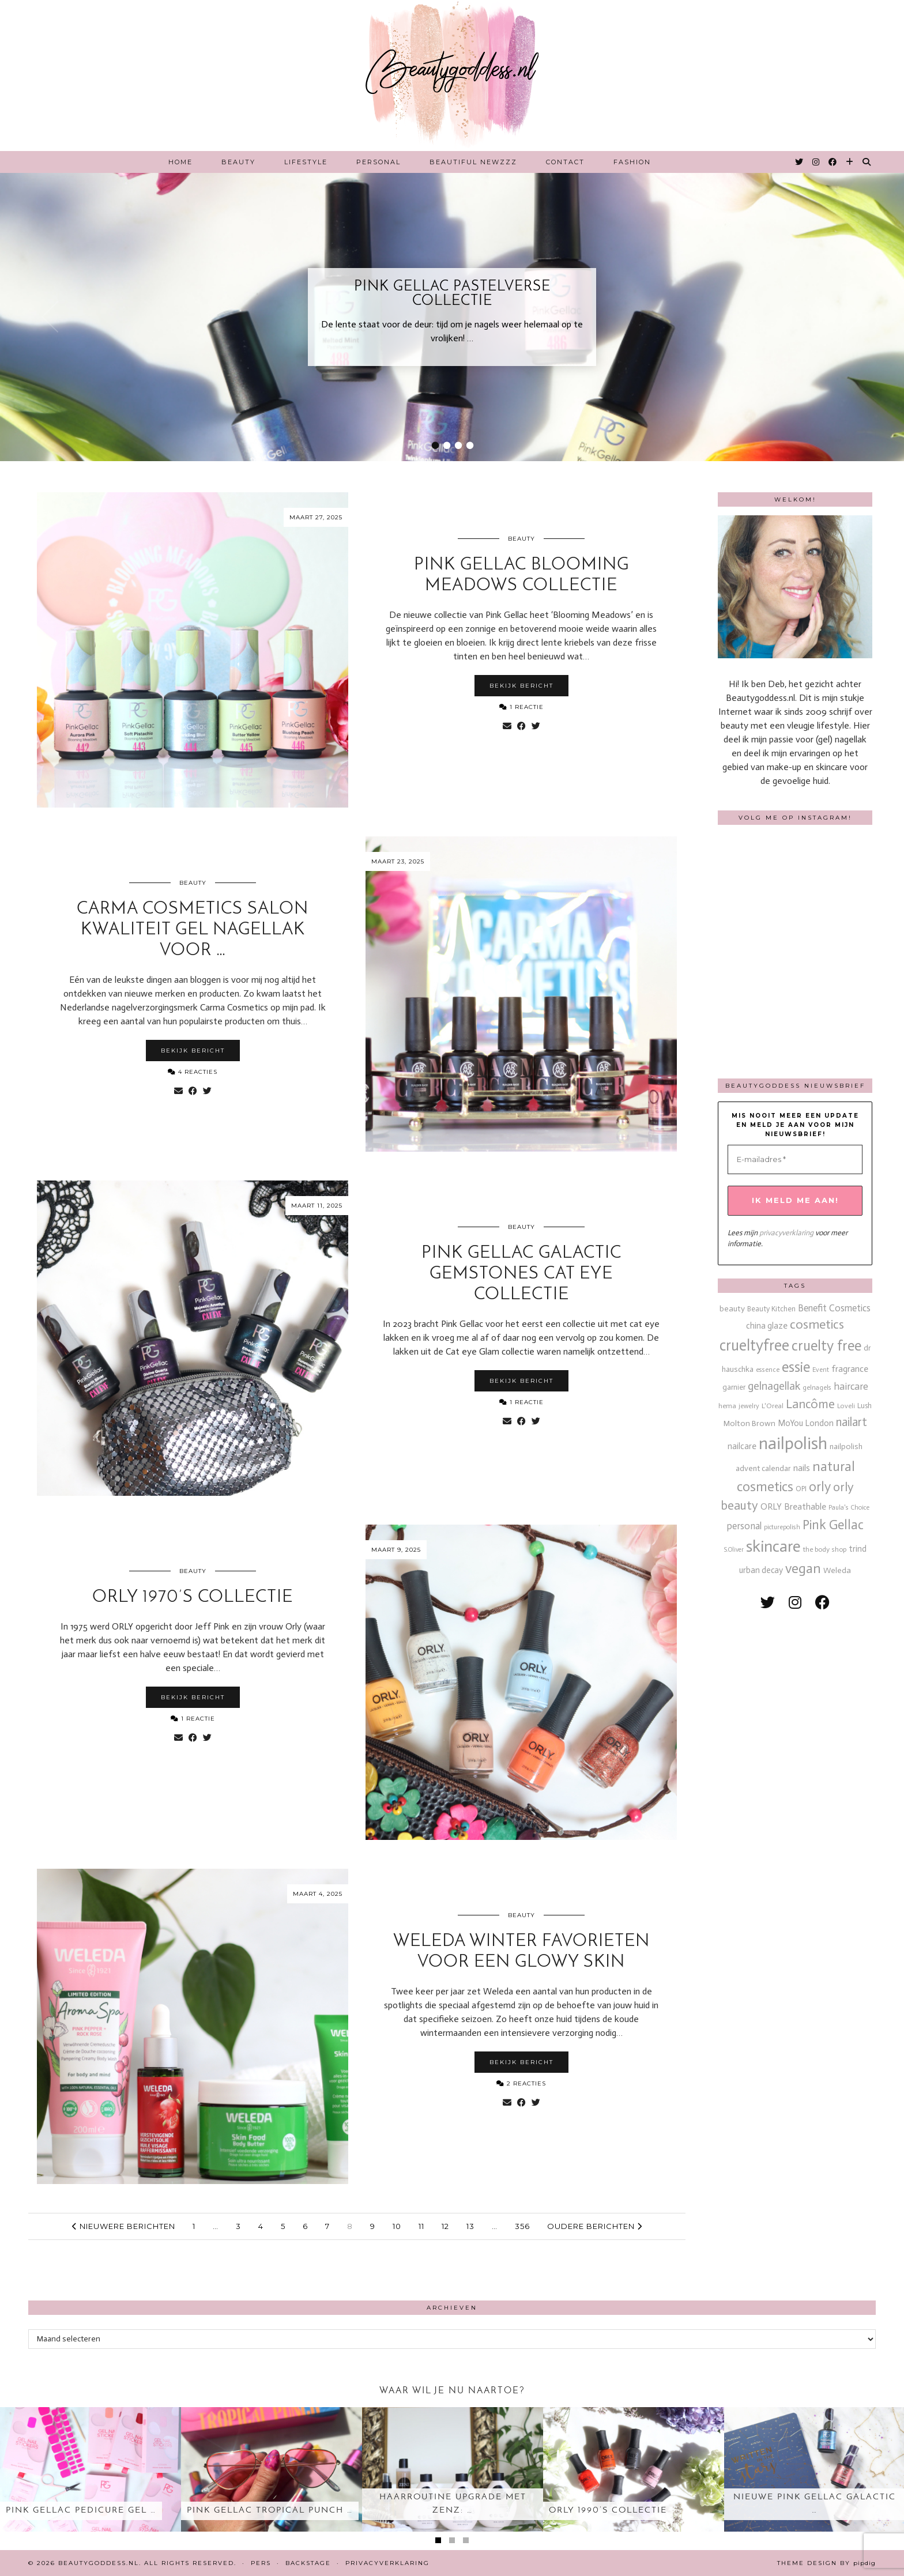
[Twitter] (799, 162)
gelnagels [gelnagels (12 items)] (817, 1387)
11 (421, 2226)
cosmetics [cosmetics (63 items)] (817, 1324)
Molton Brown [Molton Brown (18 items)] (749, 1423)
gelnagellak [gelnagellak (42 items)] (774, 1386)
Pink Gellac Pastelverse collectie (452, 294)
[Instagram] (816, 162)
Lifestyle (305, 162)
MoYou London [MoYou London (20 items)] (806, 1423)
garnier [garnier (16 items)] (733, 1387)
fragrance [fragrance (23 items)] (849, 1368)
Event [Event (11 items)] (820, 1370)
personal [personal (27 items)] (744, 1526)
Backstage (308, 2563)
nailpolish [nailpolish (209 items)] (793, 1443)
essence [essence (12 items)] (767, 1370)
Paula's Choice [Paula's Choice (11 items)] (848, 1507)
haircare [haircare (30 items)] (851, 1387)
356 (522, 2226)
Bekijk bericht (521, 685)
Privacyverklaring (387, 2563)
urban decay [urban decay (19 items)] (761, 1570)
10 (397, 2226)
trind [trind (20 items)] (858, 1549)
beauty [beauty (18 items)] (732, 1309)
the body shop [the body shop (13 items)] (824, 1549)
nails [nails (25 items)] (801, 1467)
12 (445, 2226)
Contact (565, 162)
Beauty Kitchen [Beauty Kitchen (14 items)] (771, 1308)
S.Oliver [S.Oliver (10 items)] (734, 1549)
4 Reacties (192, 1072)
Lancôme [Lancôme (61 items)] (810, 1404)
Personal (378, 162)
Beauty (238, 162)
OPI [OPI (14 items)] (801, 1488)
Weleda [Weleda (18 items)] (837, 1570)
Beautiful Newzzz (473, 162)
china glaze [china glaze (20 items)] (767, 1326)
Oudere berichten (594, 2226)
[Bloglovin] (850, 162)
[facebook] (822, 1603)
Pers (261, 2563)
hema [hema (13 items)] (727, 1405)
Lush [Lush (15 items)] (864, 1405)
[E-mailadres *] (795, 1160)
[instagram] (795, 1603)
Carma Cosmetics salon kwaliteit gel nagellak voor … (192, 930)
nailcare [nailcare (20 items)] (742, 1446)
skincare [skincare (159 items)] (773, 1546)
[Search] (867, 162)
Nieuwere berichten (123, 2226)
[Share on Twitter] (536, 726)
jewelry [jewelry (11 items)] (749, 1406)
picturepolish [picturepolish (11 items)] (782, 1527)
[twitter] (767, 1603)
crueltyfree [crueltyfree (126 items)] (754, 1345)
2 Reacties (521, 2083)
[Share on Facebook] (521, 726)
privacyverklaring (786, 1232)
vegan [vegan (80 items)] (803, 1568)
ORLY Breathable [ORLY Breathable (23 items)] (793, 1506)
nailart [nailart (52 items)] (851, 1422)
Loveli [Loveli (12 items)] (846, 1406)
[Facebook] (833, 162)
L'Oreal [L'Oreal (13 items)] (773, 1405)
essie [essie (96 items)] (796, 1367)
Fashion (632, 162)
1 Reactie (521, 707)
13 (470, 2226)
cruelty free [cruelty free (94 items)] (826, 1345)
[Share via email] (507, 726)
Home (180, 162)
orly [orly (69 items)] (820, 1487)
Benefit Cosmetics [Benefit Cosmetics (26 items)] (834, 1308)
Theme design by (826, 2563)
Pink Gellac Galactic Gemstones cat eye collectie (521, 1274)
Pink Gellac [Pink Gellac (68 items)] (833, 1525)
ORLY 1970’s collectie (192, 1597)
